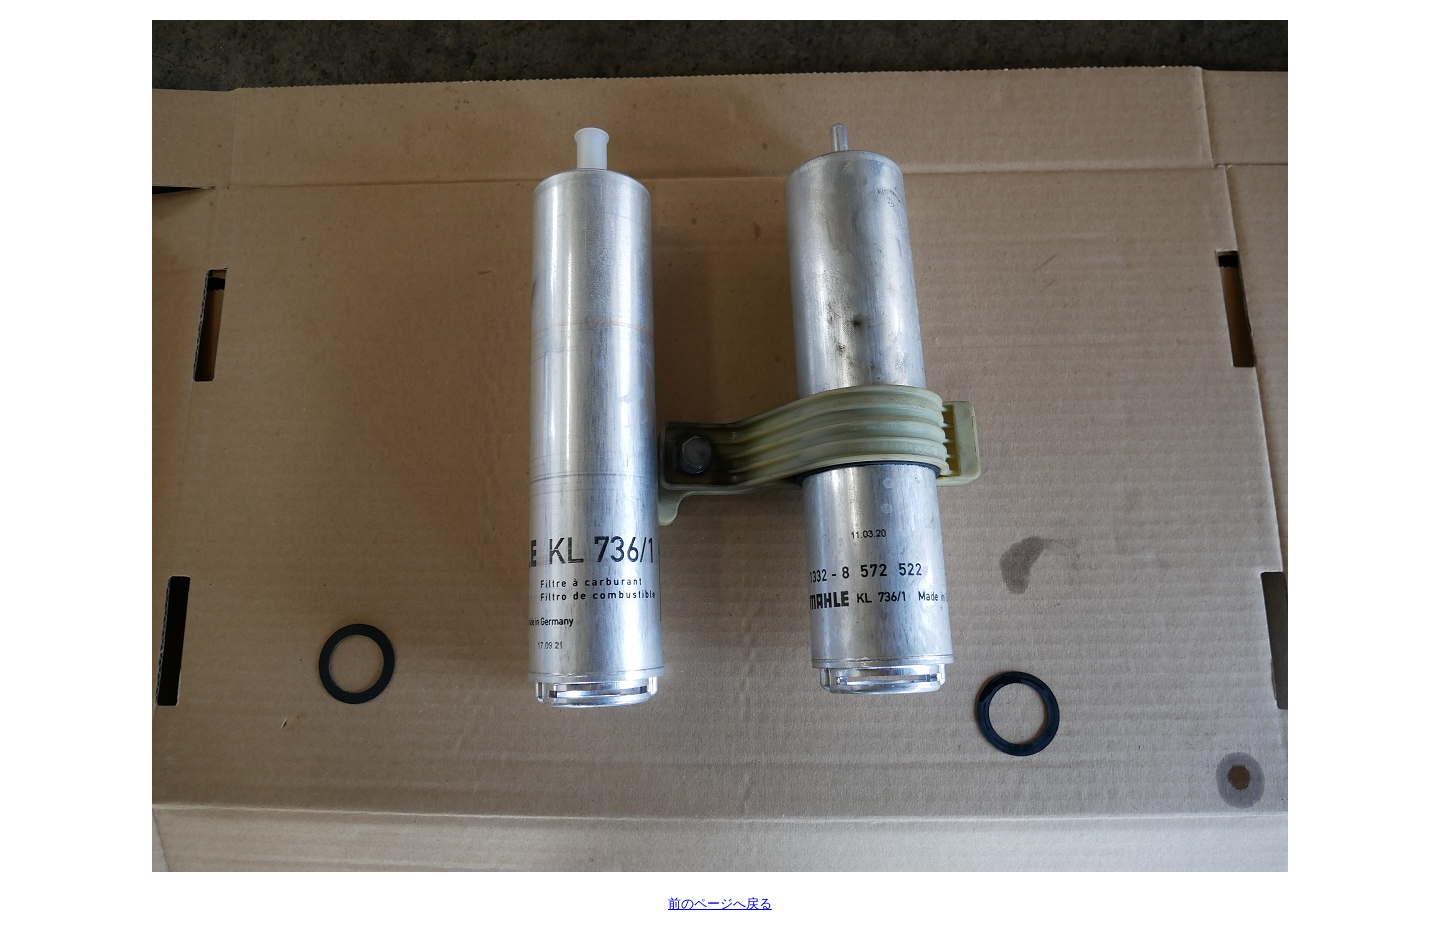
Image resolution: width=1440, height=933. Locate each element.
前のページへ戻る (720, 903)
